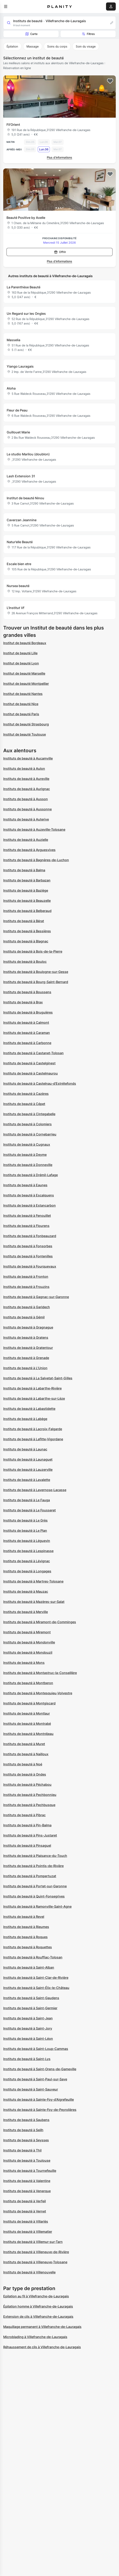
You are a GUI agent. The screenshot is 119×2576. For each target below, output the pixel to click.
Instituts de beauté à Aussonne (27, 809)
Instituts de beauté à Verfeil (24, 2201)
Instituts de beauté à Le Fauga (26, 1500)
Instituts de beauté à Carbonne (27, 1043)
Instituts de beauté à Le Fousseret (29, 1510)
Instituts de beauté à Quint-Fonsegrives (34, 1896)
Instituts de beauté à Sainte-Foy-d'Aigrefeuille (38, 2099)
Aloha (11, 388)
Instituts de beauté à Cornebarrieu (29, 1134)
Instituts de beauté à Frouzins (26, 1287)
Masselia (13, 340)
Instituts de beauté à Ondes (24, 1774)
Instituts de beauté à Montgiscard (29, 1703)
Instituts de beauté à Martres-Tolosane (33, 1581)
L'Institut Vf (15, 608)
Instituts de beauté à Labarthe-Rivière (32, 1388)
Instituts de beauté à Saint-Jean (28, 2018)
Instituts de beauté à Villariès (25, 2221)
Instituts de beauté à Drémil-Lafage (30, 1175)
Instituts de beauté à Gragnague (28, 1327)
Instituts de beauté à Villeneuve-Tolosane (35, 2262)
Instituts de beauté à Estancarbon (29, 1205)
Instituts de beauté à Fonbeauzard (29, 1236)
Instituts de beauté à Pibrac (24, 1815)
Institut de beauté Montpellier (26, 684)
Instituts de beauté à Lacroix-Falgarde (32, 1429)
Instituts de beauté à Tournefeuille (29, 2171)
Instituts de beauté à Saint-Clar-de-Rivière (35, 1978)
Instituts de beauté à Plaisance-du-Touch (35, 1856)
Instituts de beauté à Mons (24, 1663)
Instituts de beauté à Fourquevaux (29, 1266)
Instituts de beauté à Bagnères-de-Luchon (36, 860)
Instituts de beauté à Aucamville (28, 758)
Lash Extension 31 (21, 476)
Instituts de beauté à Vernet (24, 2211)
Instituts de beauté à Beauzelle (27, 901)
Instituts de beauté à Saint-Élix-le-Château (36, 1988)
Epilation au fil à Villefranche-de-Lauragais (36, 2296)
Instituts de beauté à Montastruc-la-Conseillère (40, 1673)
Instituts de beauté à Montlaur (26, 1713)
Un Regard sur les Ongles (26, 314)
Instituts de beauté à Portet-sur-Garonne (35, 1886)
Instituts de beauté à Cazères (26, 1094)
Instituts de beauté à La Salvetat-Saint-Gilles (37, 1378)
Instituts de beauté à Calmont (26, 1022)
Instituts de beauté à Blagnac (25, 941)
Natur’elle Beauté (20, 542)
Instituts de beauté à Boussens (27, 992)
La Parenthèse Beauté (23, 287)
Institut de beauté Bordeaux (24, 643)
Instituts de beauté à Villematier (27, 2232)
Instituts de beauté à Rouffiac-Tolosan (32, 1957)
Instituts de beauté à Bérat (23, 921)
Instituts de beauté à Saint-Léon (28, 2038)
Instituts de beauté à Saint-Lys (26, 2059)
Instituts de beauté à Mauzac (25, 1591)
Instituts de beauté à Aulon (24, 768)
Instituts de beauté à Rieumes (26, 1927)
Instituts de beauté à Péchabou (27, 1784)
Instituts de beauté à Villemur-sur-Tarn (33, 2242)
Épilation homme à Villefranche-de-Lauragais (38, 2306)
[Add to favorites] (110, 81)
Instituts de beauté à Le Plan (25, 1530)
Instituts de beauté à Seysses (26, 2140)
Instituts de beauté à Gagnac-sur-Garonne (36, 1297)
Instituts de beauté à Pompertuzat (29, 1876)
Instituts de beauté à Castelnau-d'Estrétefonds (39, 1083)
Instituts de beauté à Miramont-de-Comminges (39, 1622)
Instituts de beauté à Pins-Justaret (30, 1835)
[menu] (5, 6)
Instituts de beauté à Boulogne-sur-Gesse (35, 972)
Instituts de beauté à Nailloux (25, 1754)
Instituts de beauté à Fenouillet (27, 1216)
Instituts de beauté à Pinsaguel (27, 1845)
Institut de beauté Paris (21, 714)
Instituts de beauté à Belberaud (27, 911)
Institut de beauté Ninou (25, 498)
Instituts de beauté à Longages (27, 1571)
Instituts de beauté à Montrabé (27, 1724)
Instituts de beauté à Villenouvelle (29, 2272)
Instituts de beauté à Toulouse (26, 2160)
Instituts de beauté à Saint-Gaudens (31, 1998)
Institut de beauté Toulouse (24, 734)
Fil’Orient (13, 125)
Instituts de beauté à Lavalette (26, 1480)
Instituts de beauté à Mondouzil (27, 1652)
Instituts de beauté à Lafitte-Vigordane (33, 1439)
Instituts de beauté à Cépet (24, 1104)
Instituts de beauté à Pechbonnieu (29, 1795)
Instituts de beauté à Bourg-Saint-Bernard (35, 982)
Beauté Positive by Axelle (25, 218)
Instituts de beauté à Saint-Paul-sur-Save (35, 2079)
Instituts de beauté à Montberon (28, 1683)
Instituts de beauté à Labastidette (29, 1409)
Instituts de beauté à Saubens (26, 2120)
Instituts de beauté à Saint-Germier (30, 2008)
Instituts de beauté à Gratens (25, 1337)
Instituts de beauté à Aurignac (26, 789)
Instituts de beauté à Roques (25, 1937)
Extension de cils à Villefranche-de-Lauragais (38, 2316)
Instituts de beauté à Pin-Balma (27, 1825)
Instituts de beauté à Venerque (27, 2191)
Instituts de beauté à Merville (25, 1612)
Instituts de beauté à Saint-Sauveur (30, 2089)
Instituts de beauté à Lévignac (26, 1561)
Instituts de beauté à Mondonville (29, 1642)
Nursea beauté (18, 586)
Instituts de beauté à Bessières (27, 931)
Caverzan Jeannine (21, 520)
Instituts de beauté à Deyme (25, 1155)
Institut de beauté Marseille (24, 673)
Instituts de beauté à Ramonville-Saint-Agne (37, 1906)
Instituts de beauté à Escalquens (28, 1195)
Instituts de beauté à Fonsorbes (27, 1246)
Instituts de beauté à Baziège (25, 890)
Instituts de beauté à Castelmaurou (30, 1073)
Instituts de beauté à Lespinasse (28, 1551)
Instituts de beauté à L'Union (25, 1368)
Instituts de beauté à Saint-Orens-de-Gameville (39, 2069)
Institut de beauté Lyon (21, 663)
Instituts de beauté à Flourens (26, 1226)
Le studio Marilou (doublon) (28, 454)
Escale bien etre (19, 564)
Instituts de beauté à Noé (22, 1764)
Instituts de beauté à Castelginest (29, 1063)
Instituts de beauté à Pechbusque (29, 1805)
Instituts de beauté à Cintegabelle (29, 1114)
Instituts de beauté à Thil (22, 2150)
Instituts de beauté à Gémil (24, 1317)
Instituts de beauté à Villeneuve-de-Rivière (36, 2252)
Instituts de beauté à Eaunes (25, 1185)
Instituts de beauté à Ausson (25, 799)
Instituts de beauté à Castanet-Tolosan (33, 1053)
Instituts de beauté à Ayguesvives (29, 850)
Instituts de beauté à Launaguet (28, 1459)
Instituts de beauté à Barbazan (26, 880)
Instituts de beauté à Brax (23, 1002)
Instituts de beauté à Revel (23, 1917)
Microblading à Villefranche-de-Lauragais (35, 2337)
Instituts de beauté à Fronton (25, 1276)
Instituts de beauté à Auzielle (25, 840)
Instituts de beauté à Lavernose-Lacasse (34, 1490)
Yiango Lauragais (20, 366)
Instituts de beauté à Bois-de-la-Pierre (32, 951)
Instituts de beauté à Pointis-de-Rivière (33, 1866)
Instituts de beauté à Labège (25, 1419)
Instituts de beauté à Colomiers (27, 1124)
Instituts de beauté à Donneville (27, 1165)
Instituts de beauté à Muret (24, 1744)
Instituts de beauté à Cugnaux (26, 1144)
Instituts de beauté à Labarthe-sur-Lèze (34, 1398)
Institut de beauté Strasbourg (26, 724)
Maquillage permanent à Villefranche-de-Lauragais (42, 2327)
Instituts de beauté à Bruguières (28, 1012)
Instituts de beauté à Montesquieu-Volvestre (37, 1693)
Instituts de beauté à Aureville (26, 779)
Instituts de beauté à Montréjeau (28, 1734)
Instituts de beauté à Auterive (26, 819)
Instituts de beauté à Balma (24, 870)
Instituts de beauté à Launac (25, 1449)
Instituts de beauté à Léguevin (26, 1541)
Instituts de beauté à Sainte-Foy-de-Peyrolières (39, 2110)
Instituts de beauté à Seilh (23, 2130)
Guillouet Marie (18, 432)
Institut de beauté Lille (20, 653)
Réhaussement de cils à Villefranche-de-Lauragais (42, 2347)
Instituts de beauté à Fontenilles (28, 1256)
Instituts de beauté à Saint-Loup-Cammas (35, 2049)
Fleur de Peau (17, 410)
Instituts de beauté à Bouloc (25, 962)
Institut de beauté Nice (20, 704)
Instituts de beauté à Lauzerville (28, 1470)
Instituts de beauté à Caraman (26, 1033)
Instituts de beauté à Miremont (27, 1632)
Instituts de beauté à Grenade (26, 1358)
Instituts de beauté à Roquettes (27, 1947)
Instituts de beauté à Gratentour (28, 1348)
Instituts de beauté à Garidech (26, 1307)
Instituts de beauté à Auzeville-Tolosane (34, 829)
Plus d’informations (59, 157)
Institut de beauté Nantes (23, 694)
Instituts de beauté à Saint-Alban (28, 1967)
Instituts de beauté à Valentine (26, 2181)
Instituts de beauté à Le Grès (25, 1520)
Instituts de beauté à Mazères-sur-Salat (33, 1602)
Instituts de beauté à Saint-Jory (27, 2028)
